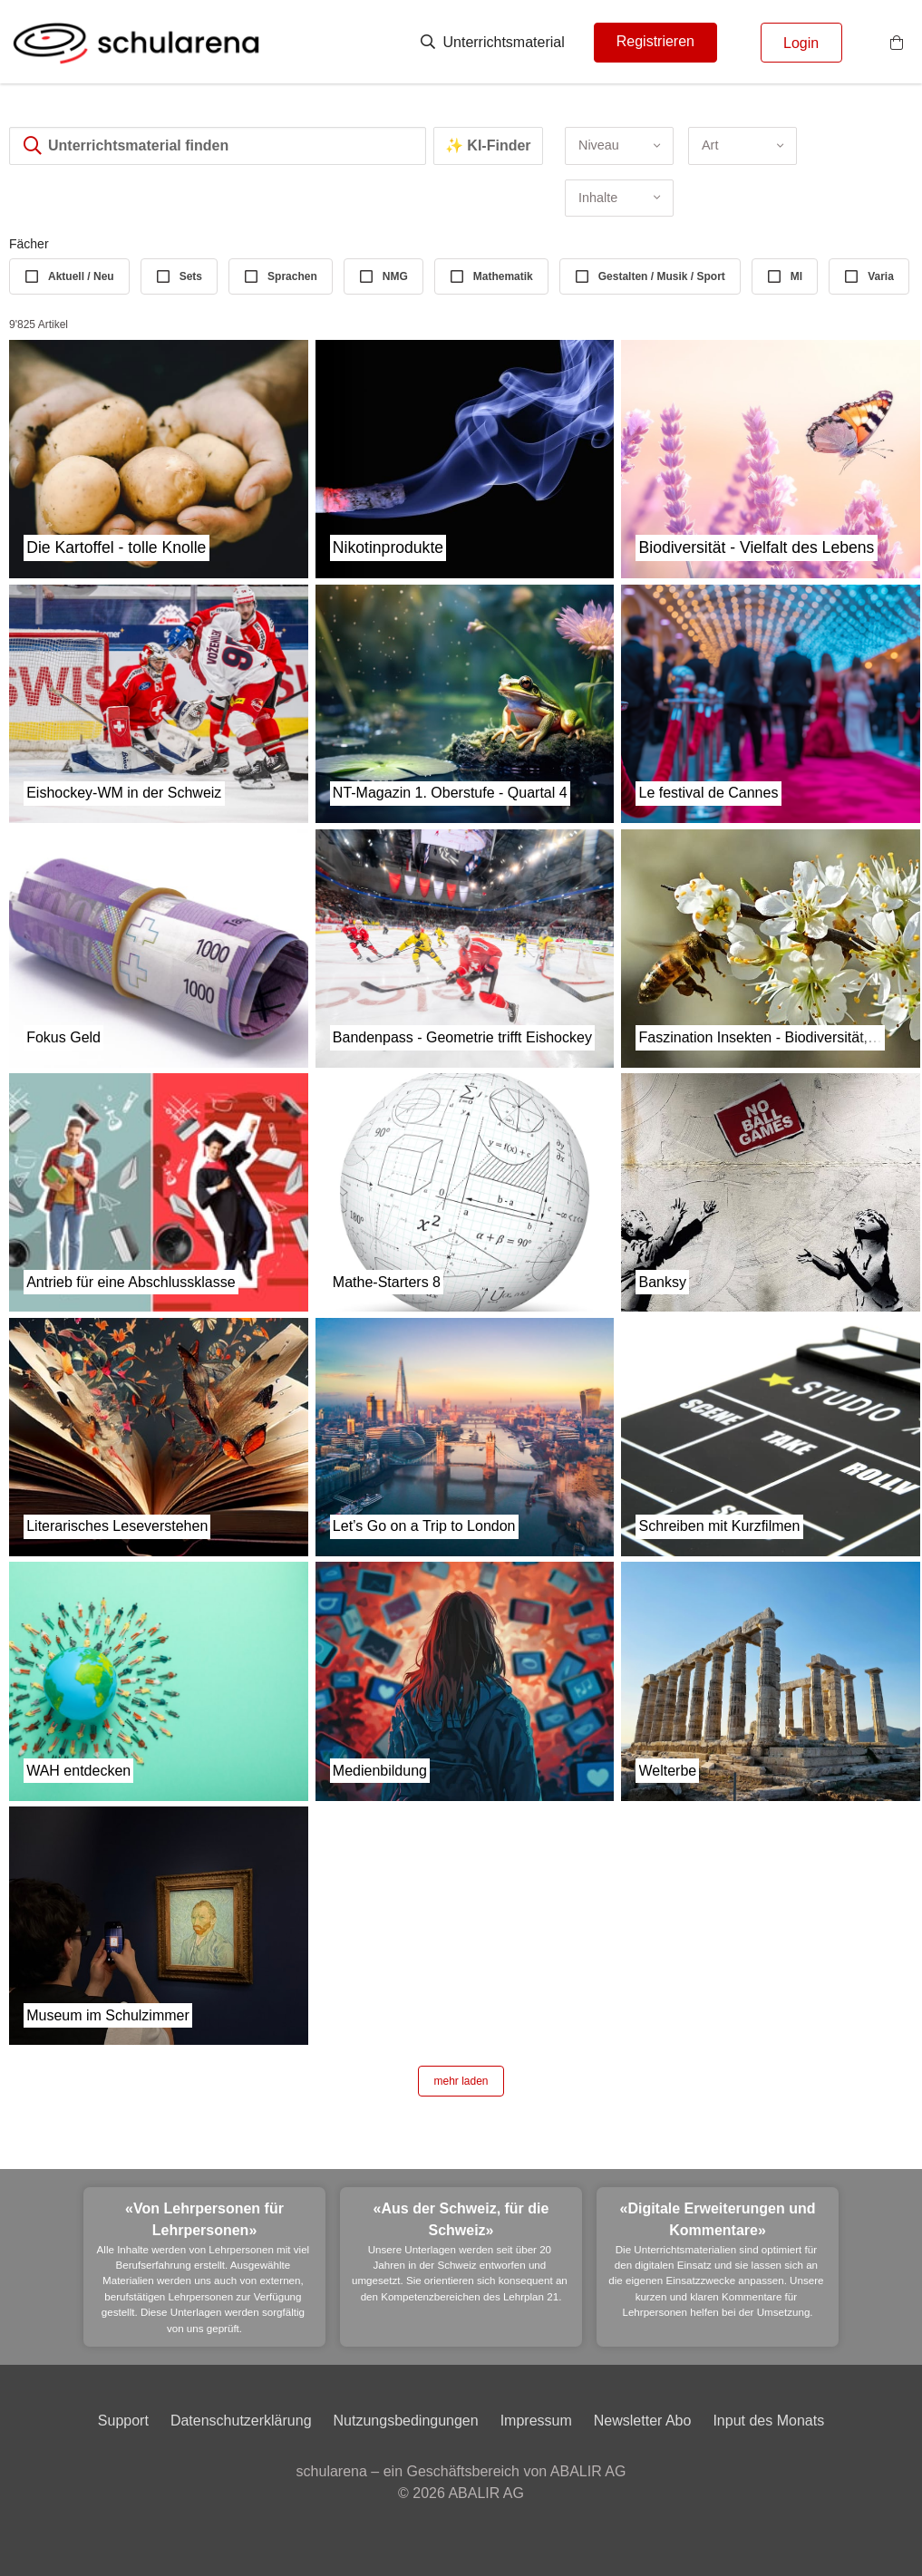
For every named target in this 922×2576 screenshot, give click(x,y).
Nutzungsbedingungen (406, 2420)
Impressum (536, 2420)
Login (801, 43)
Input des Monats (768, 2420)
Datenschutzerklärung (241, 2420)
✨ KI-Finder (488, 145)
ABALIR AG (486, 2493)
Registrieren (655, 41)
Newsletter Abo (643, 2420)
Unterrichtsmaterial (493, 42)
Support (123, 2420)
